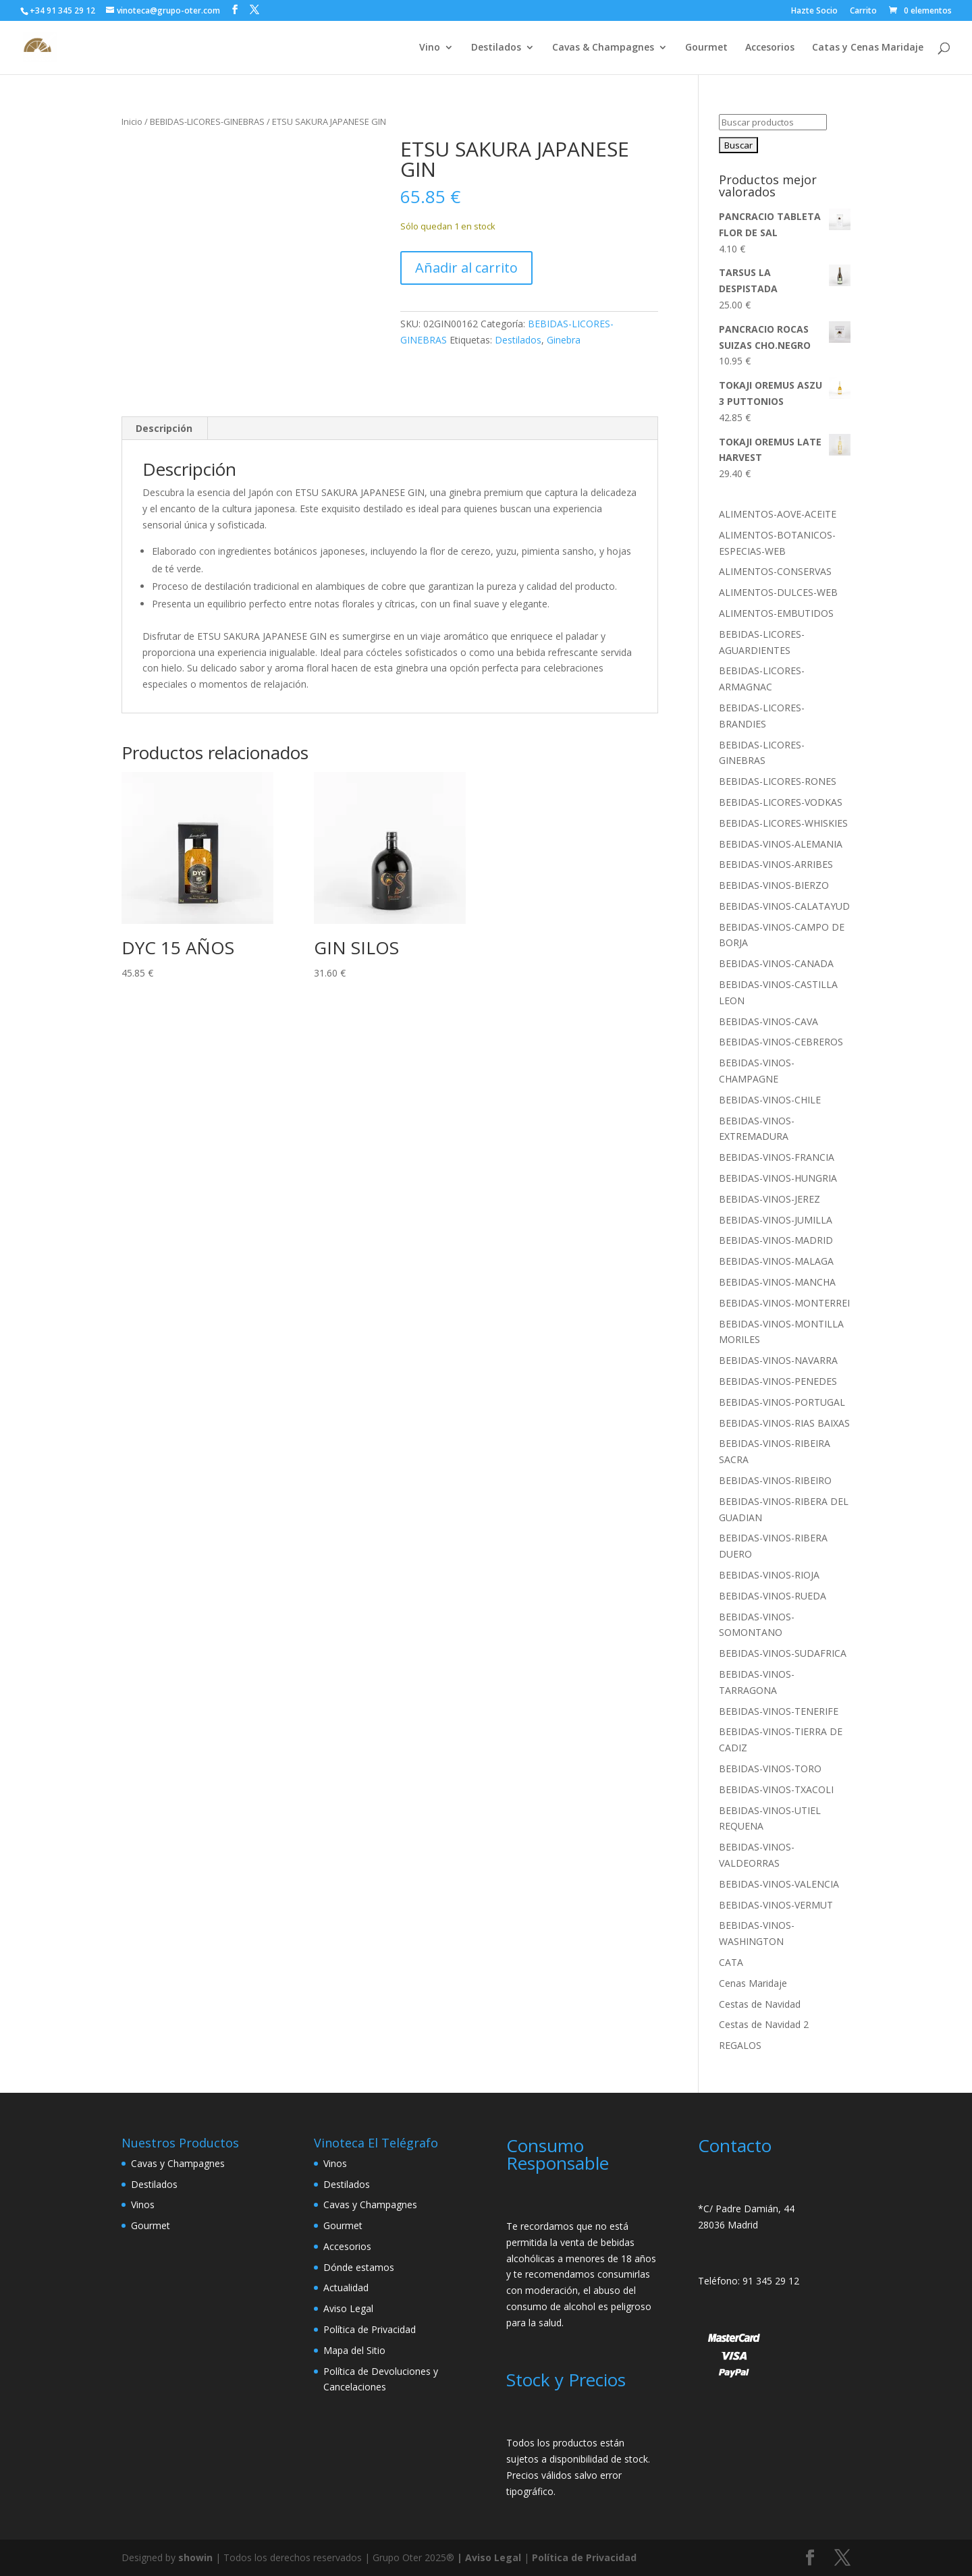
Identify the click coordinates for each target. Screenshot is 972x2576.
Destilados (496, 48)
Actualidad (346, 2287)
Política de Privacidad (369, 2329)
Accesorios (769, 48)
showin (195, 2557)
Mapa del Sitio (354, 2350)
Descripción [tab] (164, 428)
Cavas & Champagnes (603, 48)
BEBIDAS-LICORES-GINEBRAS (207, 121)
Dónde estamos (358, 2267)
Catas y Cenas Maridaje (867, 48)
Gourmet (706, 48)
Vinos (143, 2204)
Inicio (132, 121)
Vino (429, 48)
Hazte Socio (814, 11)
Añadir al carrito (466, 267)
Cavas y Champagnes (178, 2163)
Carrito (863, 11)
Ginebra (563, 339)
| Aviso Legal (490, 2557)
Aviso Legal (348, 2308)
